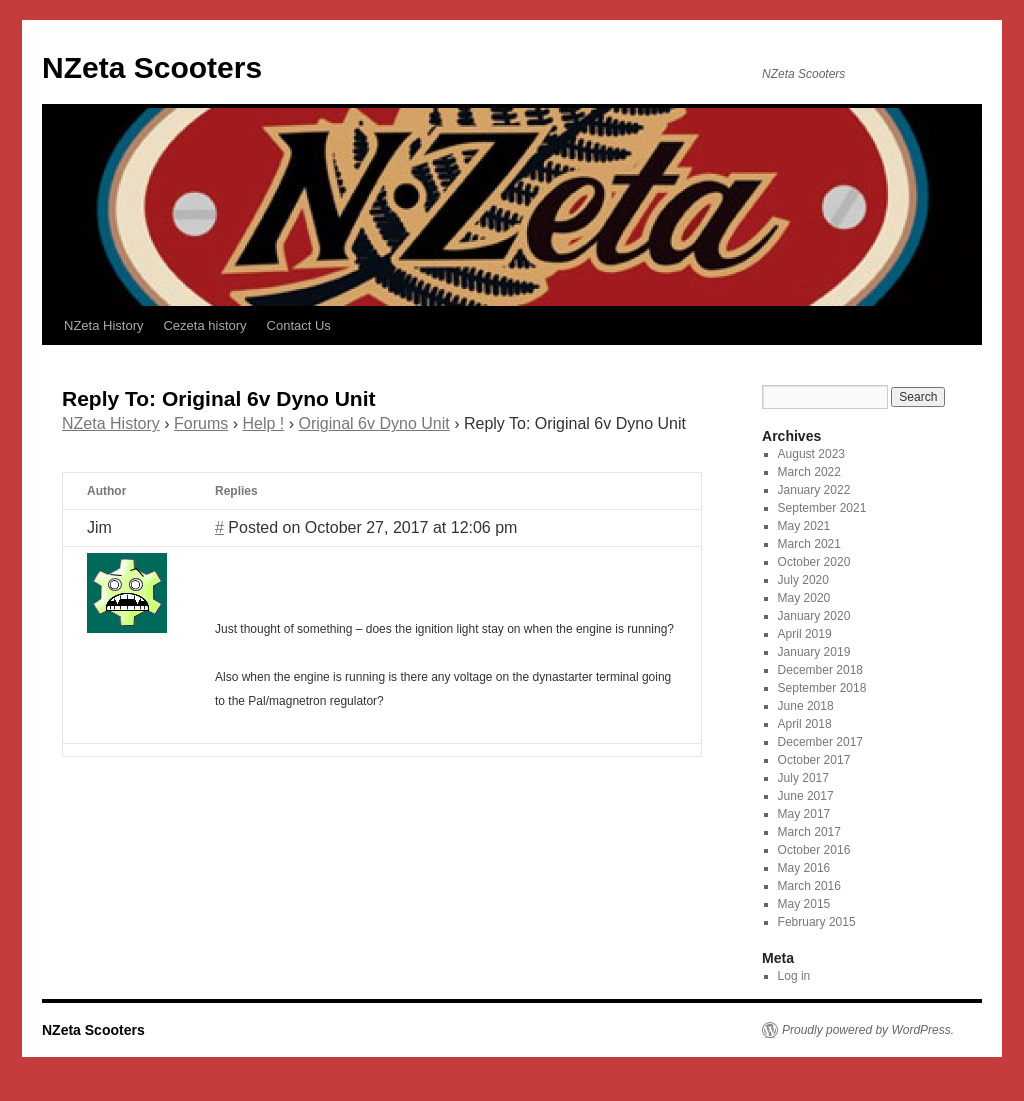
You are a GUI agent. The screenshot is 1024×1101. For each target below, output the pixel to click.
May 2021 (804, 526)
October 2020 (814, 562)
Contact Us (299, 325)
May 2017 (804, 814)
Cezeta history (204, 325)
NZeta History (103, 325)
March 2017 (809, 832)
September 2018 (822, 688)
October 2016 (814, 850)
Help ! (264, 423)
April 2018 (805, 724)
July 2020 (803, 580)
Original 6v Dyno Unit (374, 423)
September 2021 (822, 508)
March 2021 (809, 544)
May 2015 (804, 904)
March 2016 (809, 886)
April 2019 (805, 634)
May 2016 (804, 868)
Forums (201, 423)
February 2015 (817, 922)
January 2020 (814, 616)
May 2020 (804, 598)
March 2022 (809, 472)
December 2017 (820, 742)
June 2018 (806, 706)
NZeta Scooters (152, 67)
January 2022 (814, 490)
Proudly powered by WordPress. (868, 1030)
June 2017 (806, 796)
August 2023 (811, 454)
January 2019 (814, 652)
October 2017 (814, 760)
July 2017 (803, 778)
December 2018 (820, 670)
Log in (794, 976)
